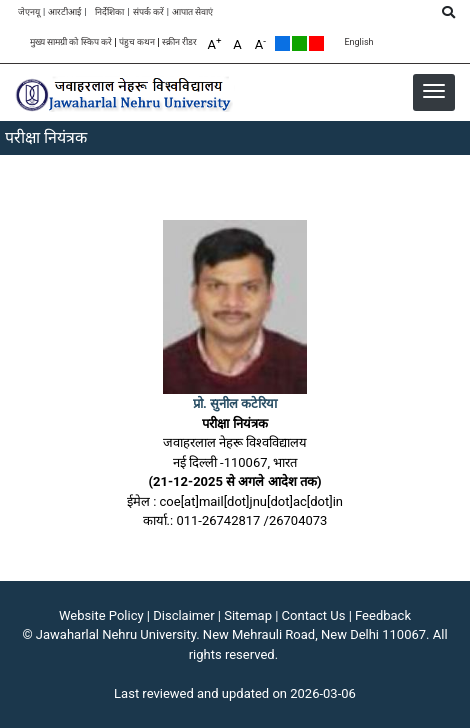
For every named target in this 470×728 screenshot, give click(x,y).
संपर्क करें (148, 12)
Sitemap (248, 615)
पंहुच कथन (137, 42)
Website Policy (101, 615)
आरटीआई (64, 12)
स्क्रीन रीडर (179, 42)
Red (316, 43)
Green (299, 43)
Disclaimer (183, 615)
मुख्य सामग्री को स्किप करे (71, 42)
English (358, 42)
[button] (434, 91)
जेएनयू (29, 12)
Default (282, 43)
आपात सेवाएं (192, 12)
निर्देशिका (109, 12)
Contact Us (314, 615)
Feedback (383, 615)
